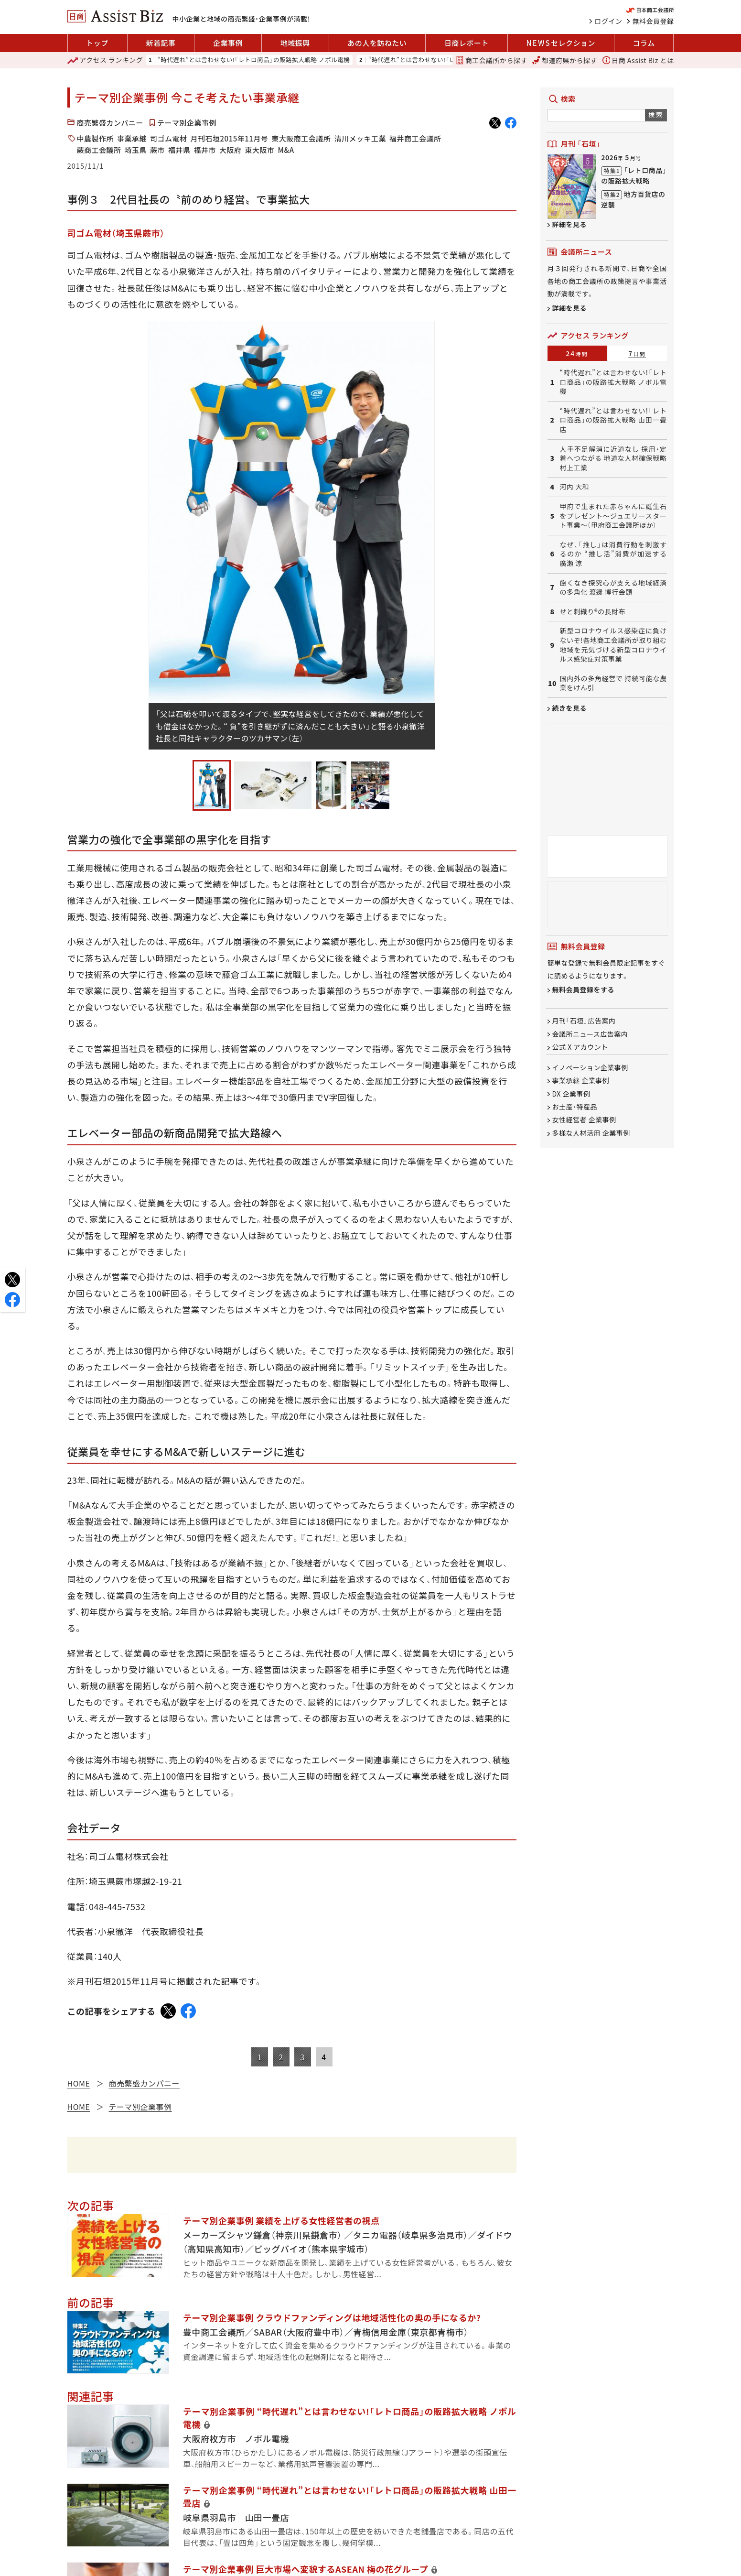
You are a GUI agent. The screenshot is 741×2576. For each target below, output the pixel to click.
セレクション (560, 43)
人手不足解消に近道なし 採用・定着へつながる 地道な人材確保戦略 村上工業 (613, 458)
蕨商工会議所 (99, 150)
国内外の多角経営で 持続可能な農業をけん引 (613, 683)
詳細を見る (569, 224)
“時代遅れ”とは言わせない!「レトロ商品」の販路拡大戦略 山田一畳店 (613, 420)
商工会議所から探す (491, 60)
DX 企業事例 (571, 1093)
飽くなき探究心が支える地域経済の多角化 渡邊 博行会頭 (613, 587)
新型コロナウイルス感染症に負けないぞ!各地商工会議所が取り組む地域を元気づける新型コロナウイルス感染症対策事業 (613, 644)
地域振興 (295, 43)
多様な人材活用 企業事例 (591, 1133)
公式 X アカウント (580, 1047)
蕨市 (157, 150)
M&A (286, 150)
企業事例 (228, 43)
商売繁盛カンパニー (110, 123)
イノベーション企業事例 (590, 1067)
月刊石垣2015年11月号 (229, 138)
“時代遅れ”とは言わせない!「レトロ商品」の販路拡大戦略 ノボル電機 (254, 60)
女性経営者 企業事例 (584, 1120)
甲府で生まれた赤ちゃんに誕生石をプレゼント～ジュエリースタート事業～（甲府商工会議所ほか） (613, 516)
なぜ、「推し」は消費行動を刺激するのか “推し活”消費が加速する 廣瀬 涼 (613, 554)
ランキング (105, 60)
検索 (655, 114)
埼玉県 (136, 150)
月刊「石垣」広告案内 (584, 1021)
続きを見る (569, 708)
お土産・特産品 (575, 1106)
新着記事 (160, 43)
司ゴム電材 (168, 138)
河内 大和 (575, 486)
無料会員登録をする (583, 990)
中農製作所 (95, 138)
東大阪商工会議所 (301, 138)
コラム (644, 43)
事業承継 (132, 138)
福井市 (205, 150)
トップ (97, 43)
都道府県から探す (564, 60)
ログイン (609, 21)
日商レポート (466, 43)
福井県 (179, 150)
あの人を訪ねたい (377, 43)
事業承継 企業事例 (581, 1081)
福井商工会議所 (415, 138)
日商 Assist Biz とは (638, 60)
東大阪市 (260, 150)
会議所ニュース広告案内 (590, 1034)
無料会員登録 (653, 21)
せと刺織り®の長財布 (593, 611)
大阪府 (230, 150)
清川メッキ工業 (360, 138)
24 (577, 353)
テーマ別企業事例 (186, 123)
